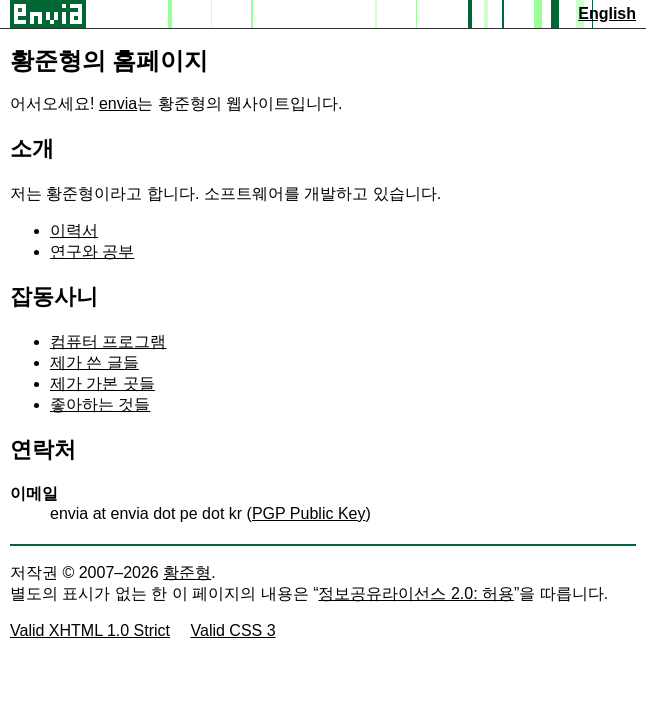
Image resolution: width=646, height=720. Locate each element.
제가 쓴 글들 (94, 362)
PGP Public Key (309, 513)
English (607, 13)
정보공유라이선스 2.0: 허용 (416, 593)
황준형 (187, 572)
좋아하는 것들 (100, 404)
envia (118, 103)
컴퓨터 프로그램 (108, 341)
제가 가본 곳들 (102, 383)
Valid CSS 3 (233, 630)
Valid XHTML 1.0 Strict (90, 630)
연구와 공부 (92, 251)
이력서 (74, 230)
